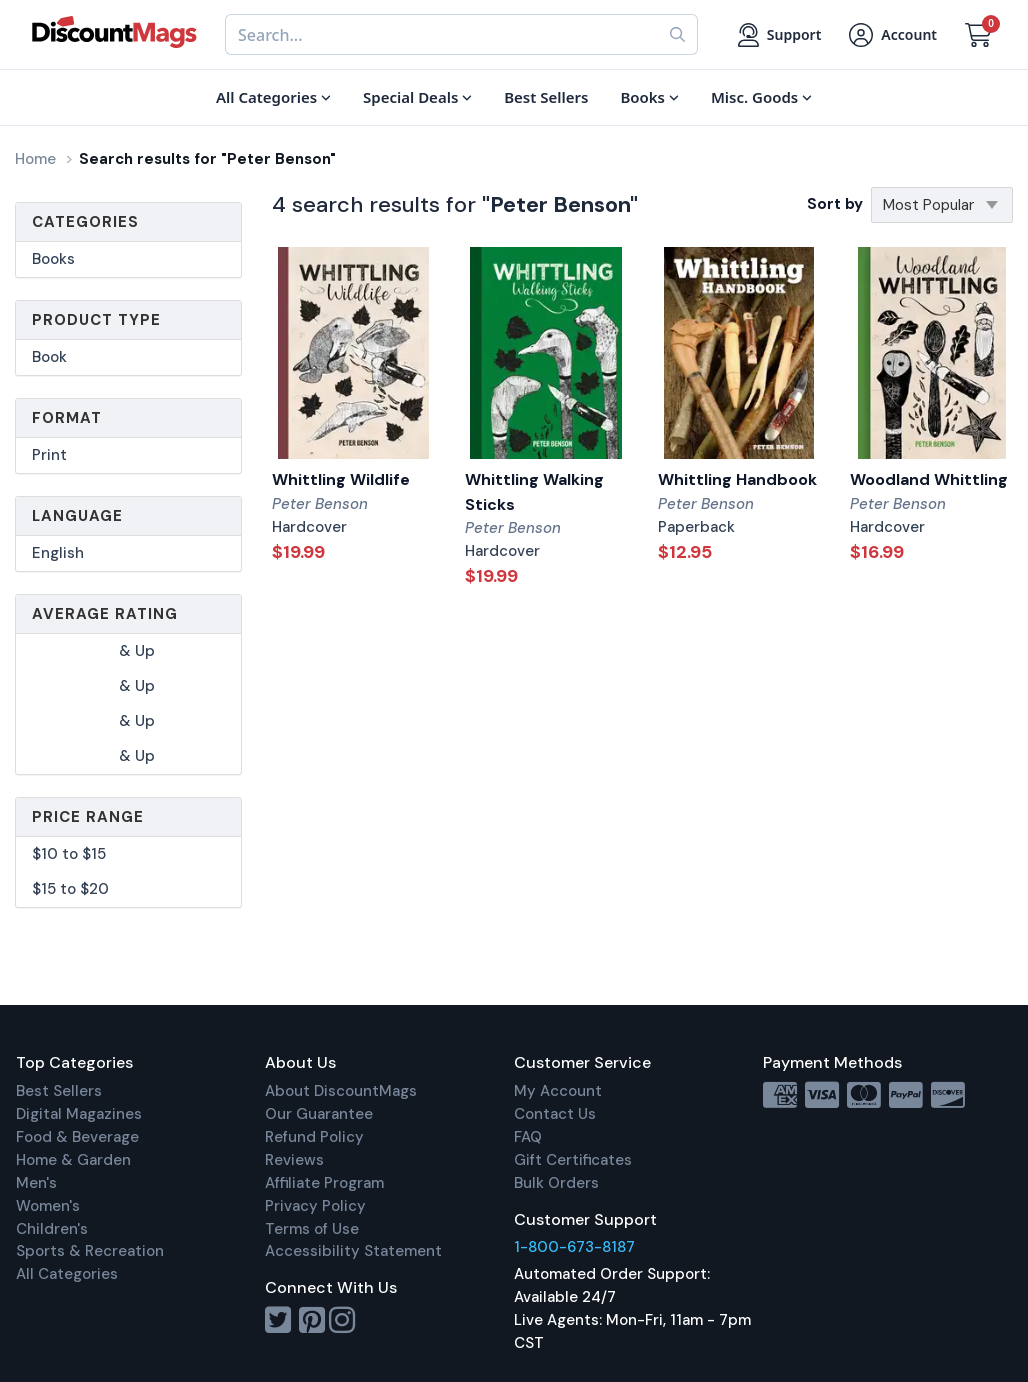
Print (49, 455)
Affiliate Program (324, 1183)
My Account (558, 1091)
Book (49, 357)
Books (53, 259)
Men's (36, 1183)
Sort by (835, 204)
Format (67, 418)
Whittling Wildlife (341, 479)
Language (77, 516)
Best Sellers (59, 1091)
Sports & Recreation (90, 1251)
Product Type (96, 320)
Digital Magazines (79, 1114)
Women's (48, 1206)
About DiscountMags (341, 1091)
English (58, 553)
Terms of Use (312, 1229)
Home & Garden (73, 1160)
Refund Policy (314, 1137)
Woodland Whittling (929, 479)
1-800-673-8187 (574, 1247)
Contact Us (555, 1114)
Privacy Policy (315, 1206)
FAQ (528, 1137)
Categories (85, 222)
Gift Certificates (573, 1160)
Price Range (88, 817)
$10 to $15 (69, 854)
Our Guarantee (319, 1114)
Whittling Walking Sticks (534, 492)
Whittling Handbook (737, 479)
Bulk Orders (556, 1183)
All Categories (67, 1274)
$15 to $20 (70, 889)
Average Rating (105, 614)
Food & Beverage (77, 1137)
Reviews (294, 1160)
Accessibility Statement (353, 1251)
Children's (52, 1229)
